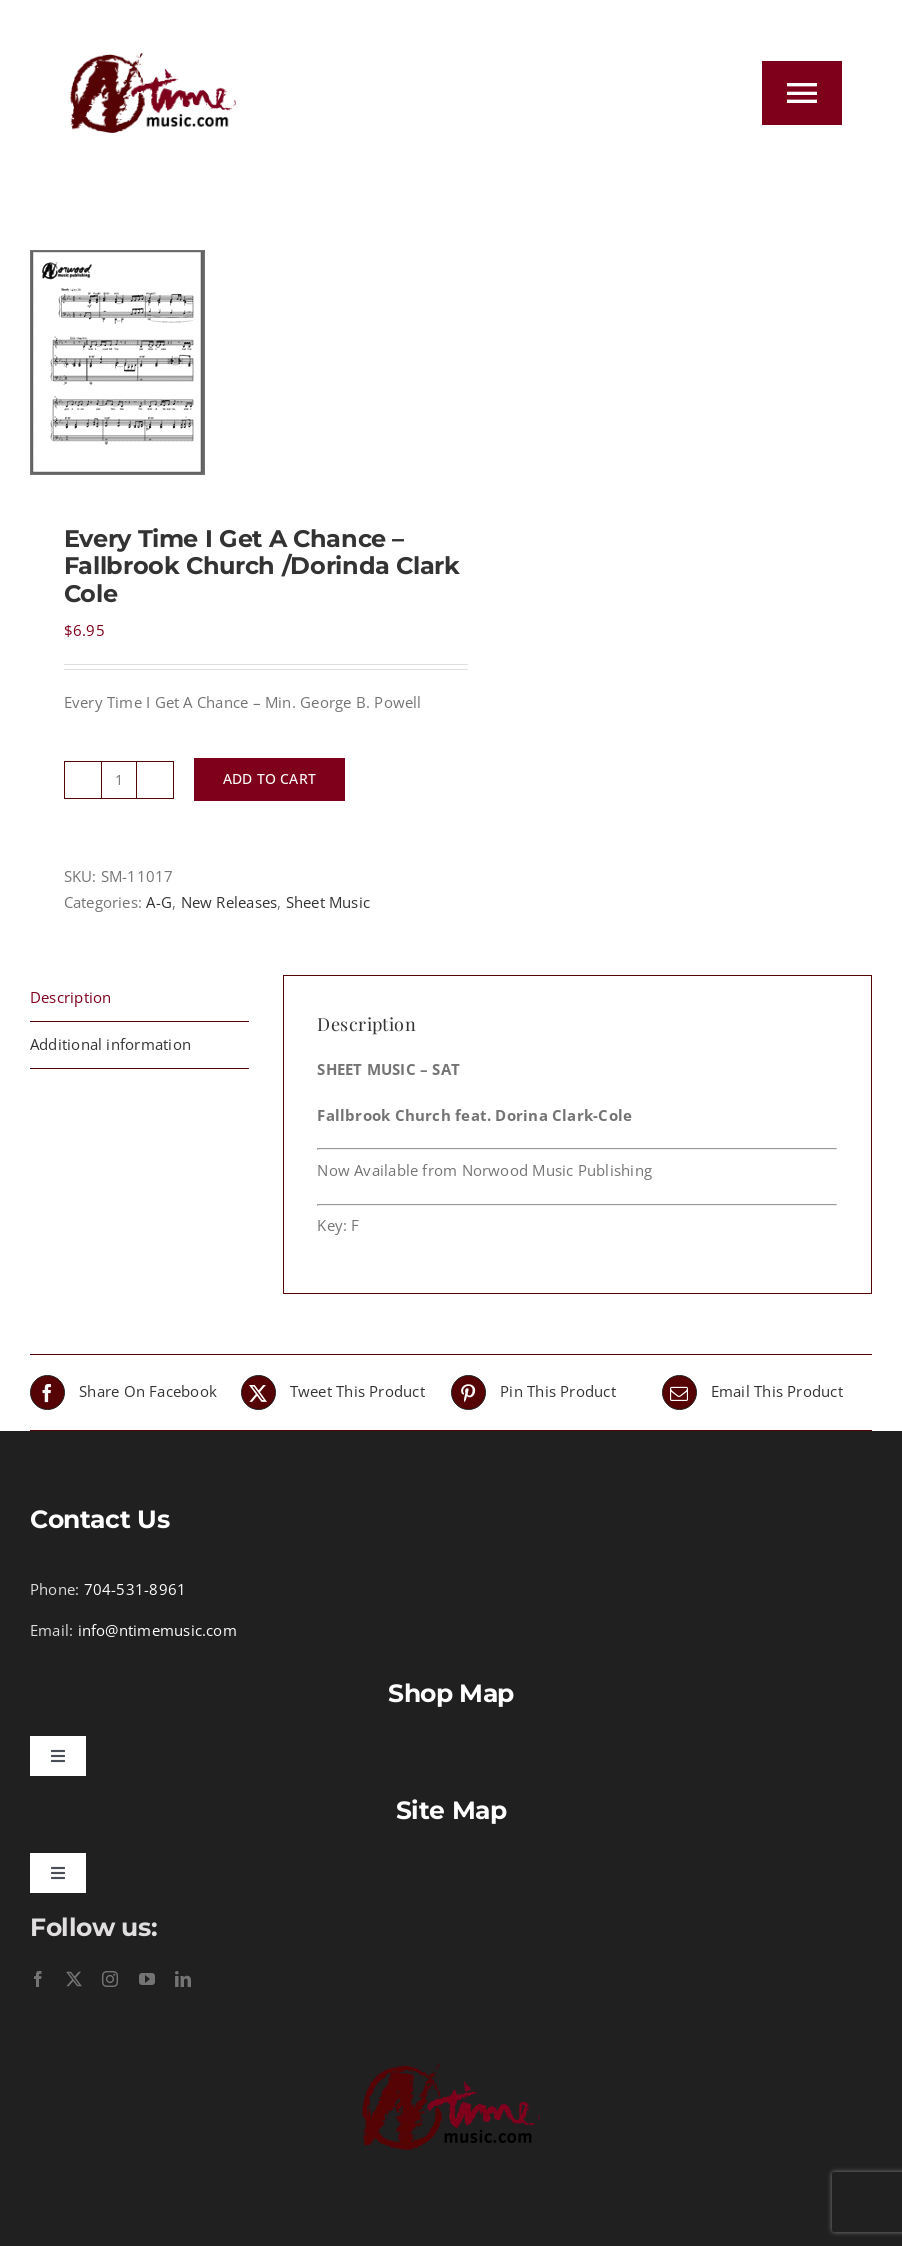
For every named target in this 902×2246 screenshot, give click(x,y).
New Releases (229, 902)
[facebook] (38, 1979)
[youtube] (147, 1979)
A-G (159, 902)
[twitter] (74, 1979)
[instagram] (110, 1979)
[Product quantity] (119, 780)
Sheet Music (328, 902)
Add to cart (269, 778)
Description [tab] (70, 997)
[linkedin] (183, 1979)
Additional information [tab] (110, 1044)
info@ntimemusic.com (157, 1630)
